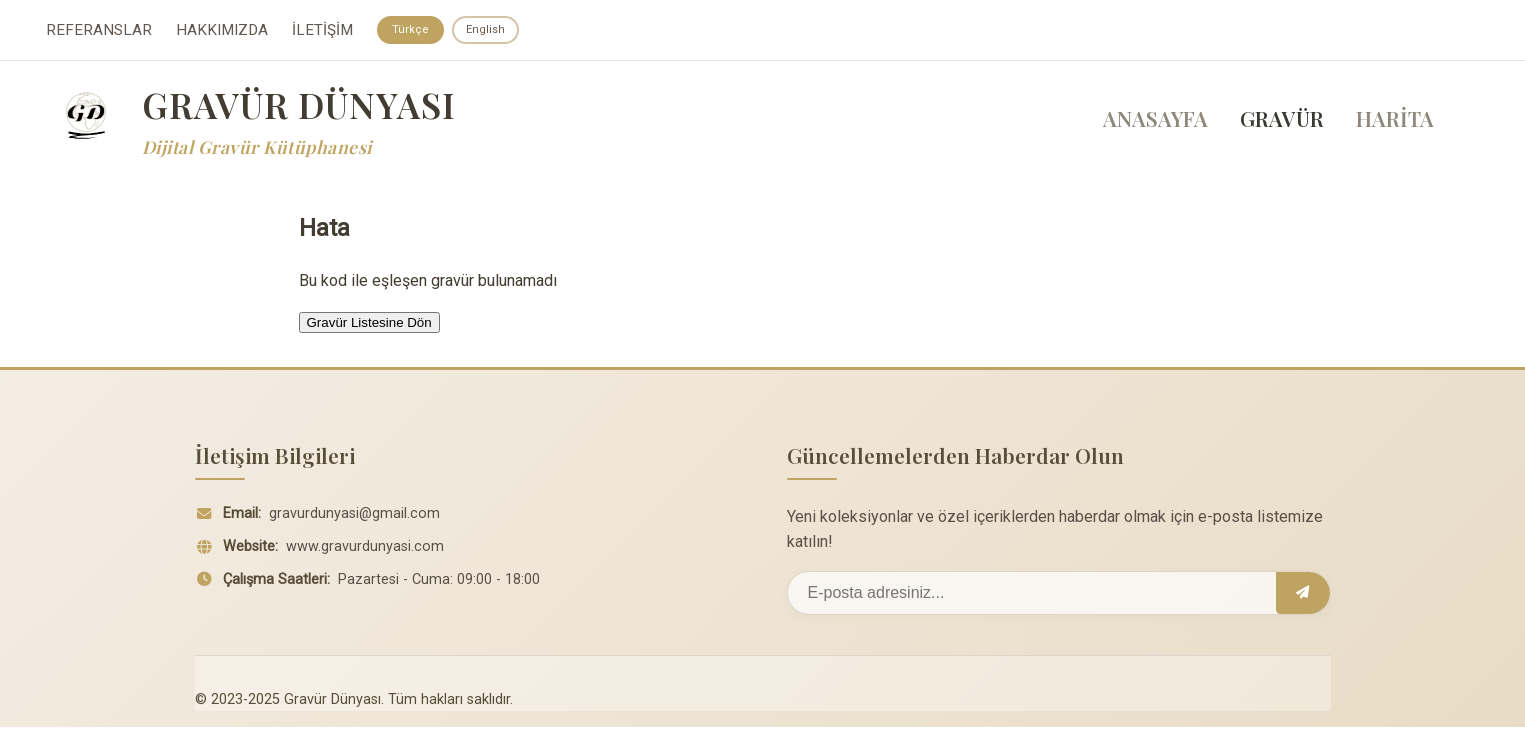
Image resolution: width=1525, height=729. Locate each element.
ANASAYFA (1155, 121)
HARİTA (1395, 121)
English (489, 30)
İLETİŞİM (322, 31)
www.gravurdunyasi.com (365, 548)
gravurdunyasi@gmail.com (354, 515)
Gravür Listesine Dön (369, 324)
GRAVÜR (1282, 121)
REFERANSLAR (99, 31)
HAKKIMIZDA (222, 31)
